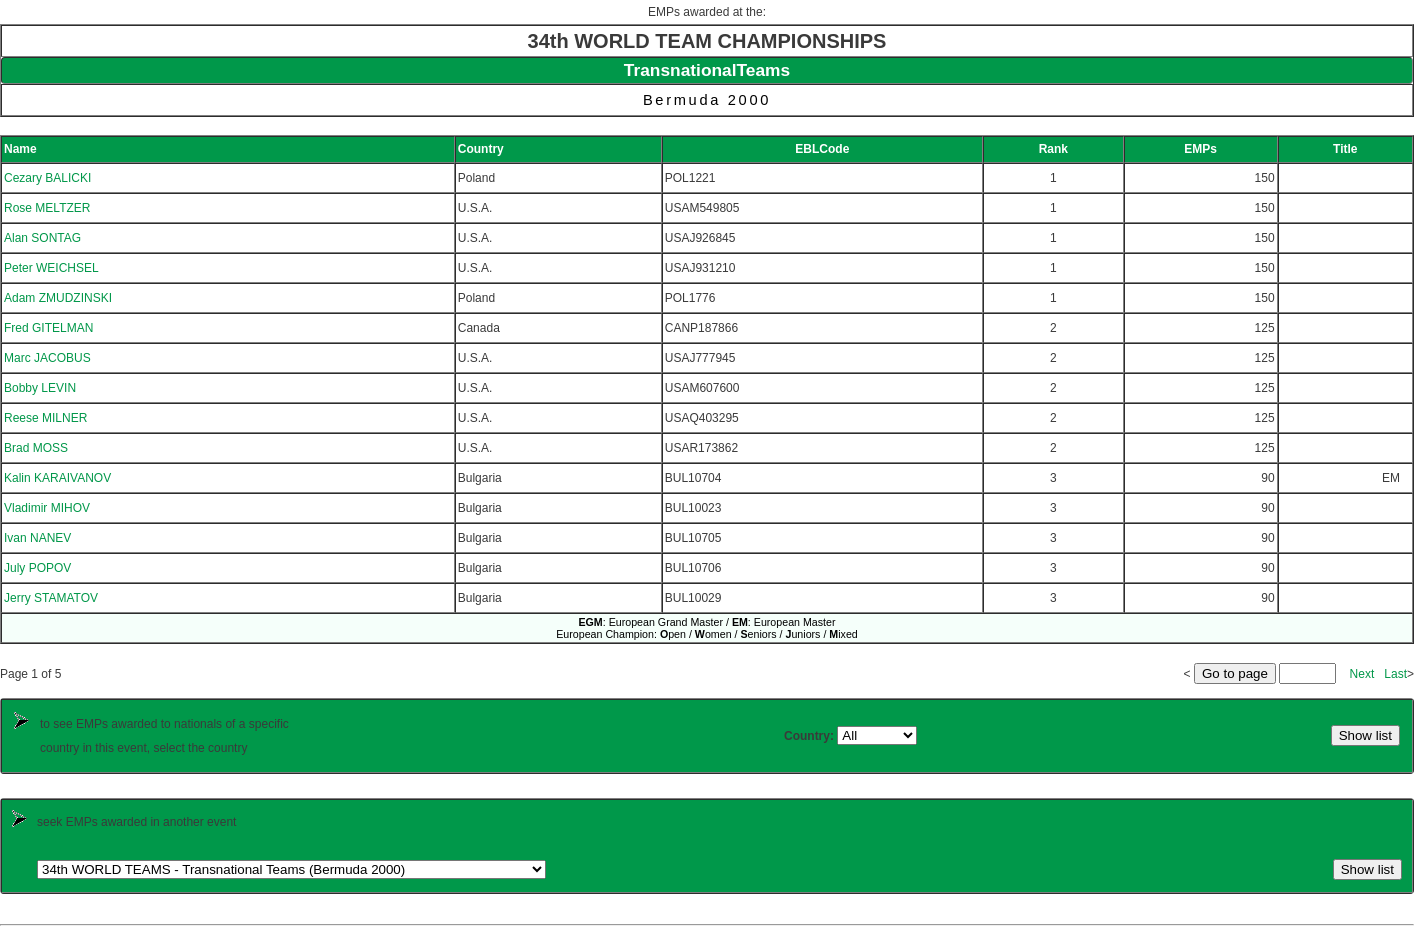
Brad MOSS (36, 448)
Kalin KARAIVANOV (57, 478)
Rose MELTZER (47, 208)
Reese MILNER (45, 418)
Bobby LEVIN (40, 388)
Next (1362, 674)
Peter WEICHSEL (51, 268)
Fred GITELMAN (48, 328)
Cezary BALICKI (47, 178)
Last (1395, 674)
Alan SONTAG (42, 238)
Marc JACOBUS (47, 358)
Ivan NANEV (37, 538)
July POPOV (37, 568)
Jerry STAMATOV (51, 598)
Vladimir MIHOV (47, 508)
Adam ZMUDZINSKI (58, 298)
